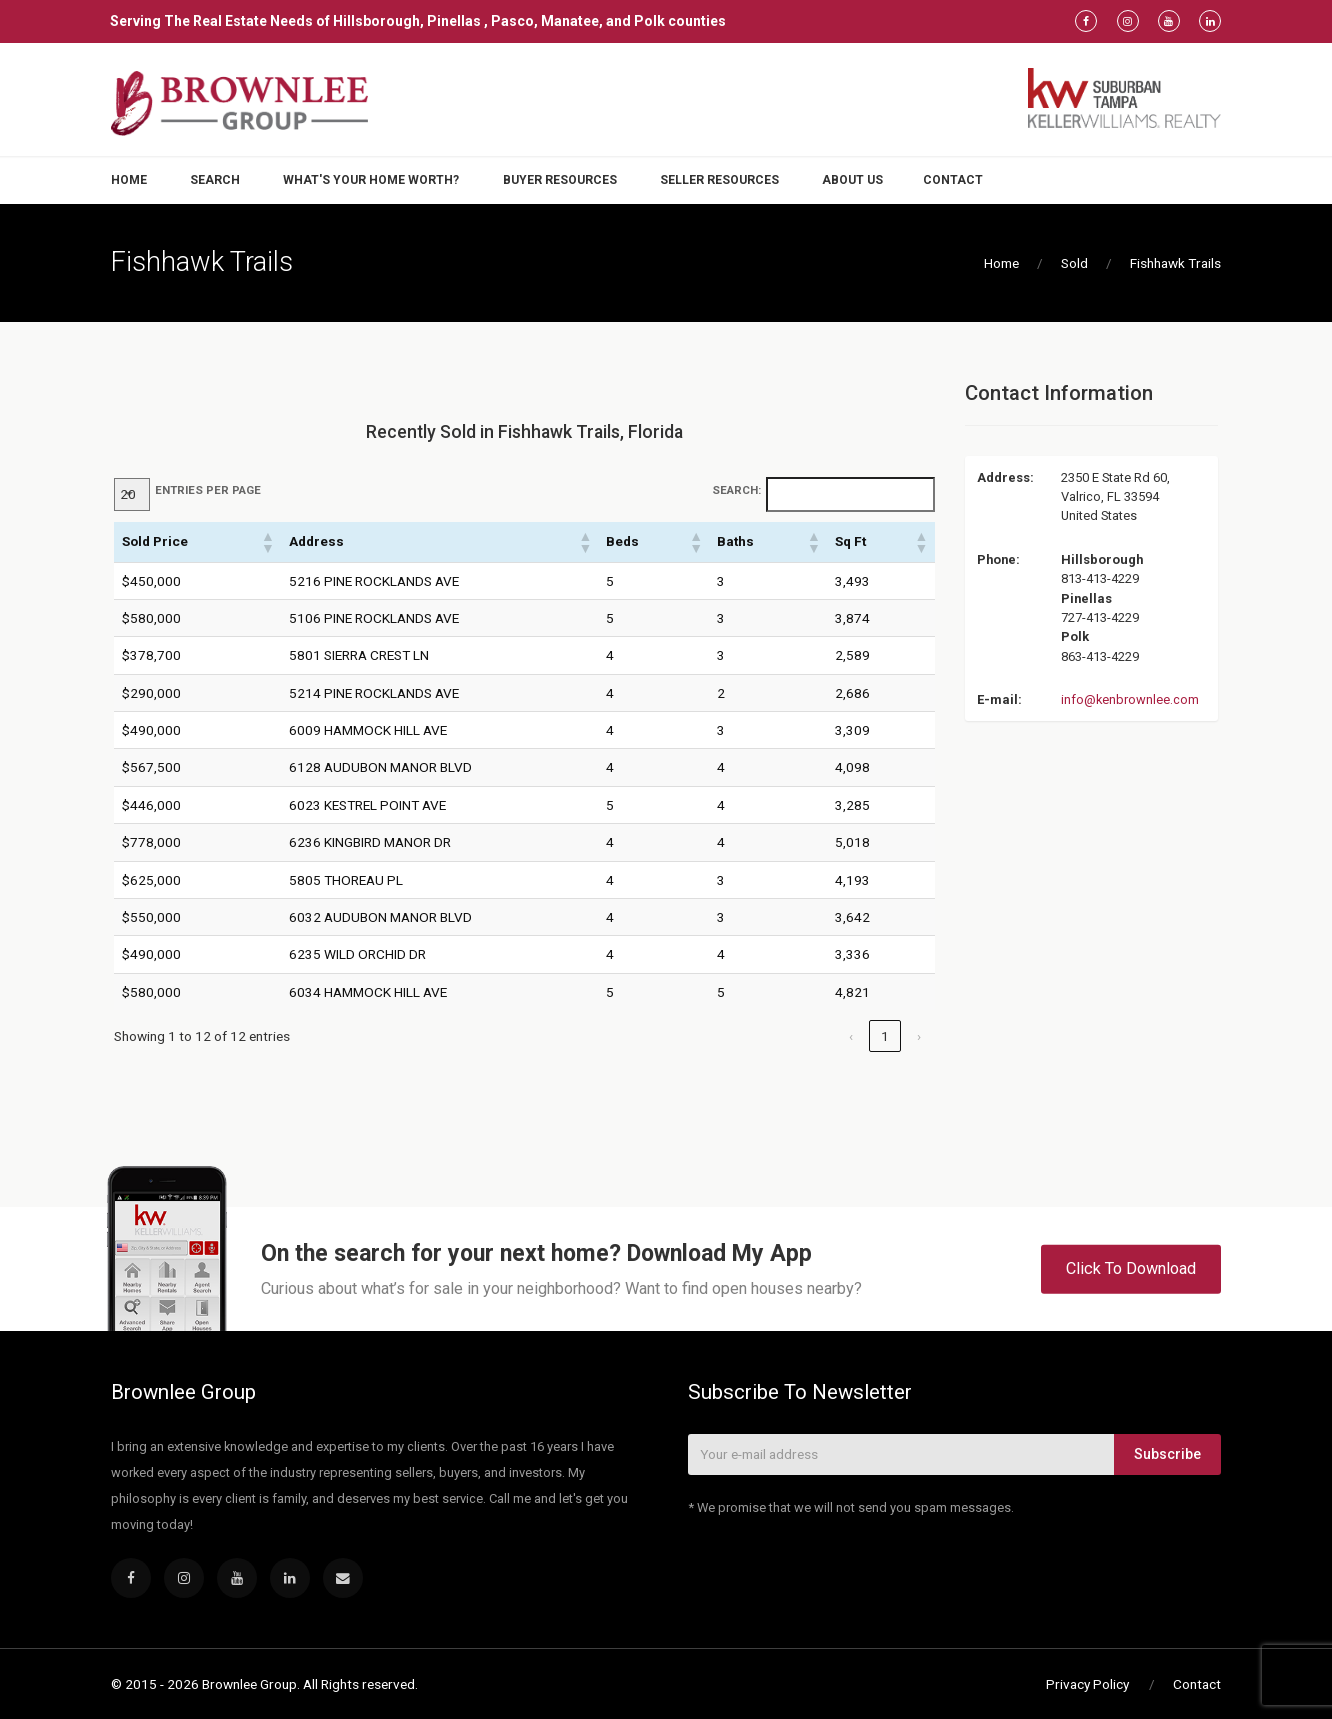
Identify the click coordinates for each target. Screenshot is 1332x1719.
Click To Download (1131, 1268)
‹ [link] (851, 1036)
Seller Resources (719, 180)
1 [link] (885, 1036)
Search (215, 180)
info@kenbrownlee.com (1130, 699)
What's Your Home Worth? (371, 180)
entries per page (208, 490)
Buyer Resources (560, 180)
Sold (1074, 263)
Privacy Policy (1087, 1684)
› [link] (919, 1036)
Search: (736, 490)
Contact (953, 180)
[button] (267, 542)
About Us (852, 180)
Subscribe (1167, 1454)
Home (129, 180)
